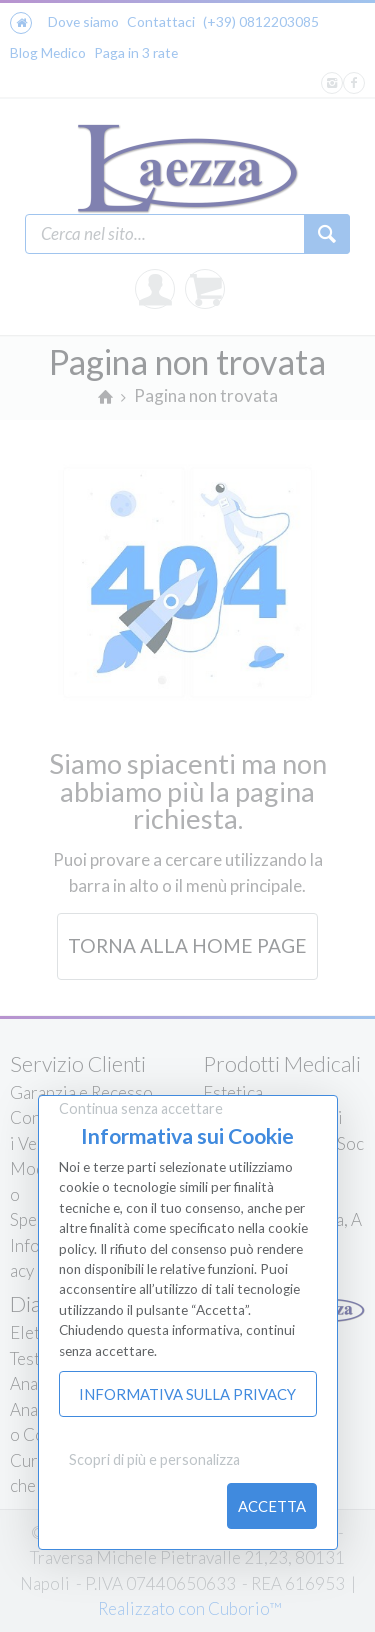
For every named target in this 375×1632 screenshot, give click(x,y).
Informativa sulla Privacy (187, 1394)
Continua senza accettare (141, 1108)
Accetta (272, 1506)
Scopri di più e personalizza (154, 1459)
